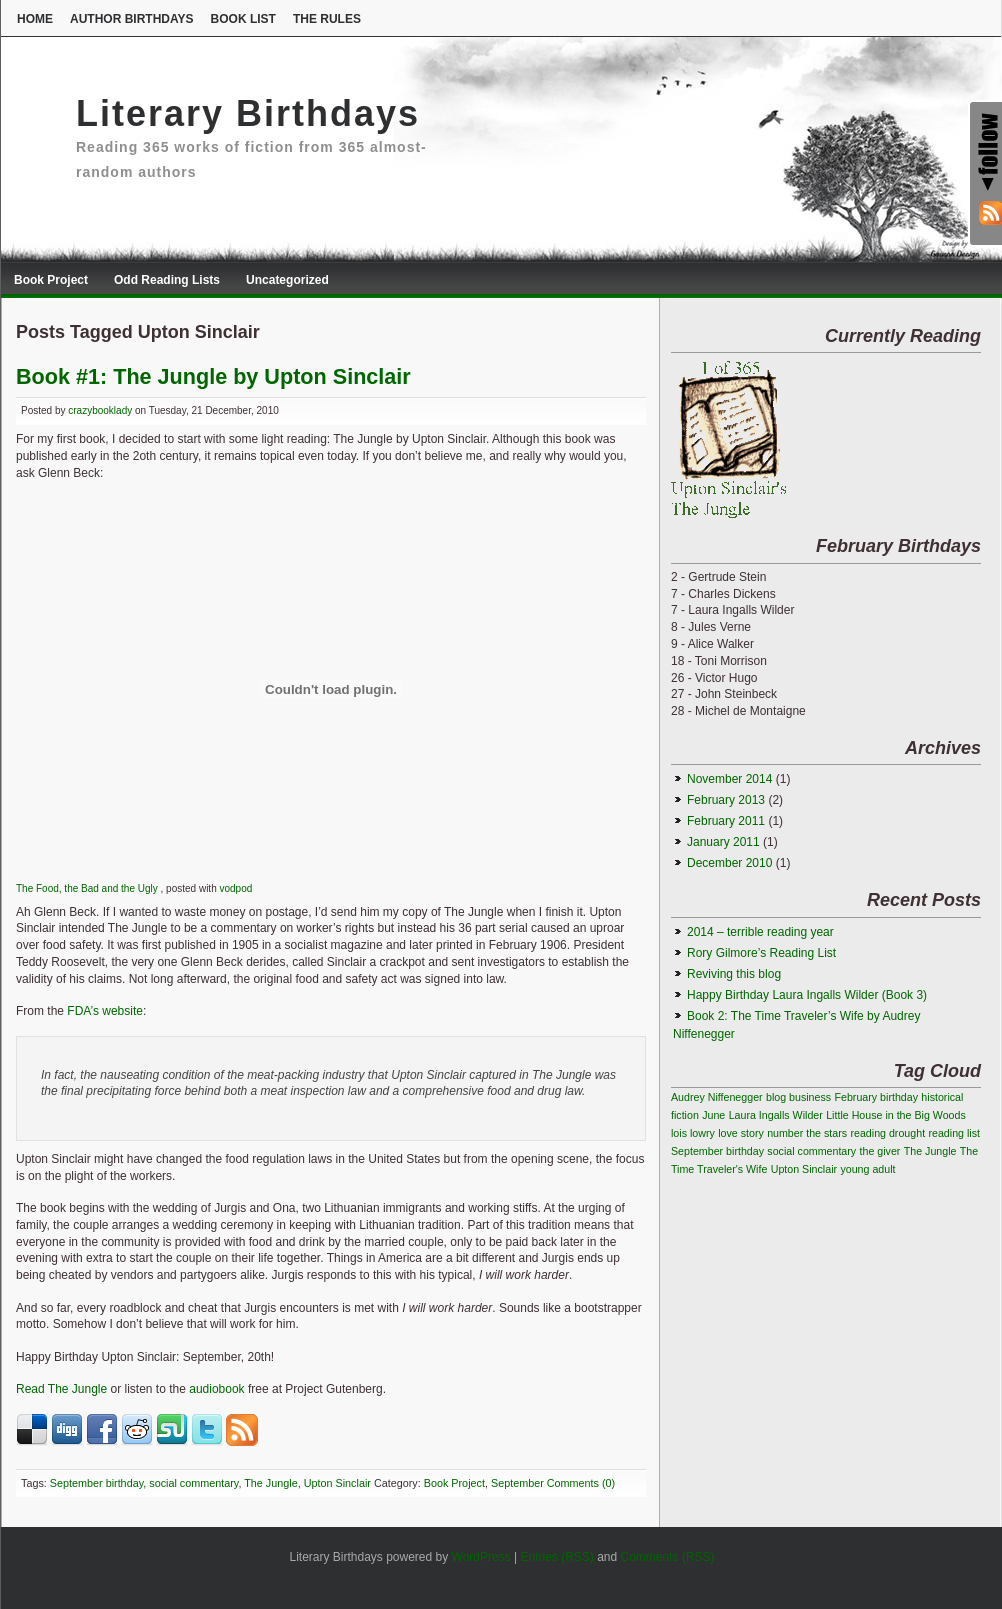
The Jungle (270, 1483)
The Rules (327, 19)
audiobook (216, 1389)
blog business (798, 1097)
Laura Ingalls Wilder (776, 1115)
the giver (880, 1151)
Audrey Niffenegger (717, 1097)
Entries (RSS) (556, 1557)
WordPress (481, 1557)
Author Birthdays (132, 19)
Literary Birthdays (248, 113)
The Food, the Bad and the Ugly (88, 888)
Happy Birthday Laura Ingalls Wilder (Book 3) (807, 995)
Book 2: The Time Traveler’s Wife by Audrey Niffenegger (796, 1025)
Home (35, 19)
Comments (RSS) (668, 1557)
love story (741, 1133)
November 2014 (729, 779)
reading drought (887, 1133)
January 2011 (723, 842)
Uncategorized (287, 280)
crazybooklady (100, 410)
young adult (867, 1169)
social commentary (193, 1483)
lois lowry (693, 1133)
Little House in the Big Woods (896, 1115)
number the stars (807, 1133)
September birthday (96, 1483)
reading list (954, 1133)
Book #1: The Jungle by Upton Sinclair (213, 376)
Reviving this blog (734, 974)
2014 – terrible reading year (760, 932)
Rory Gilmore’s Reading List (761, 953)
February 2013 (726, 800)
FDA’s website (105, 1011)
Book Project (51, 280)
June (713, 1115)
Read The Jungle (61, 1389)
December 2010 (729, 863)
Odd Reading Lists (167, 280)
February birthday (876, 1097)
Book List (243, 19)
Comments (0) (581, 1483)
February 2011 (726, 821)
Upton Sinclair (337, 1483)
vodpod (235, 888)
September (517, 1483)
